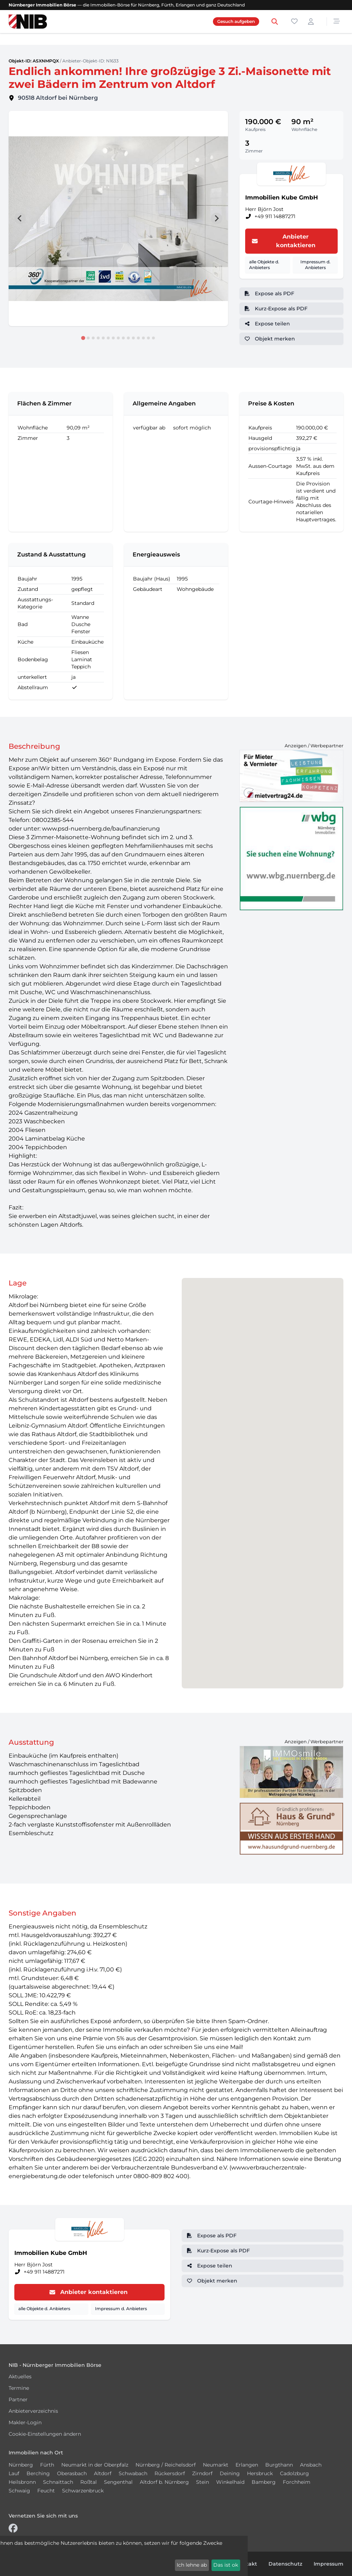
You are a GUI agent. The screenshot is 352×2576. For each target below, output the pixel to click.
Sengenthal (118, 2482)
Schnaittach (58, 2482)
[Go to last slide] (20, 218)
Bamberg (264, 2482)
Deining (230, 2473)
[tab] (83, 338)
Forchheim (296, 2482)
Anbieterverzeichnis (33, 2411)
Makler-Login (25, 2422)
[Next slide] (216, 218)
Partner (18, 2399)
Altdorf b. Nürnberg (164, 2482)
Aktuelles (20, 2376)
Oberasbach (72, 2473)
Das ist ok (225, 2565)
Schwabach (133, 2473)
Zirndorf (202, 2473)
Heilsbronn (22, 2482)
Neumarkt (215, 2465)
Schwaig (19, 2490)
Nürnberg (21, 2465)
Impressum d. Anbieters (315, 264)
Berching (38, 2473)
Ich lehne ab (192, 2565)
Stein (202, 2482)
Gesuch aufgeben (236, 21)
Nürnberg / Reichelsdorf (165, 2465)
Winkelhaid (230, 2482)
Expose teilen (267, 323)
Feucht (46, 2490)
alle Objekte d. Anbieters (264, 264)
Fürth (47, 2465)
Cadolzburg (294, 2473)
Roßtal (88, 2482)
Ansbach (311, 2465)
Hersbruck (260, 2473)
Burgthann (279, 2465)
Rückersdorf (169, 2473)
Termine (19, 2388)
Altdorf (102, 2473)
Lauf (14, 2473)
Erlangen (247, 2465)
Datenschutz (285, 2564)
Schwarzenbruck (83, 2490)
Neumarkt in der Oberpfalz (94, 2465)
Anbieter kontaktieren (283, 241)
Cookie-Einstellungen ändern (45, 2434)
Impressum (328, 2564)
